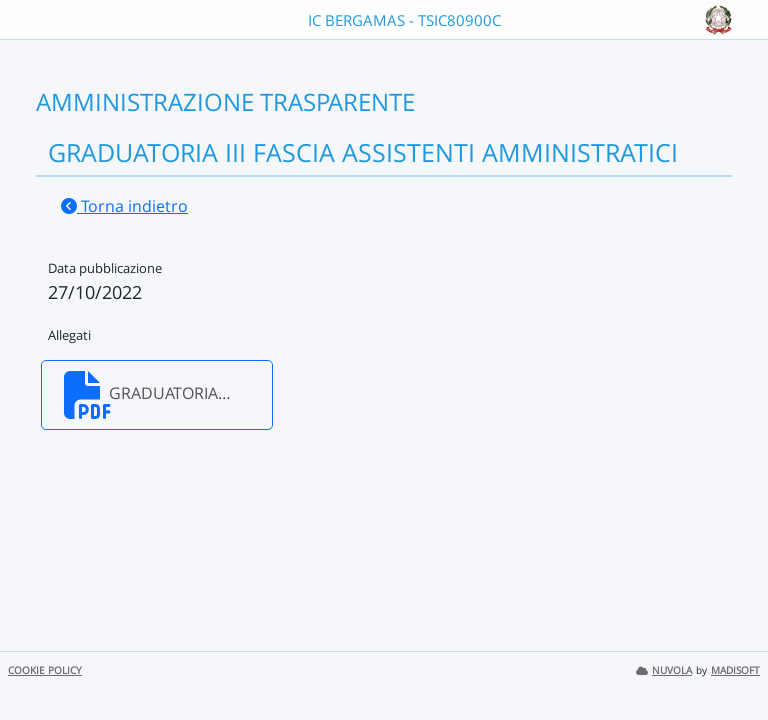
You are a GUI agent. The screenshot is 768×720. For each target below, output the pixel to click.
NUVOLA (664, 670)
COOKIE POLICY (45, 670)
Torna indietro (124, 206)
